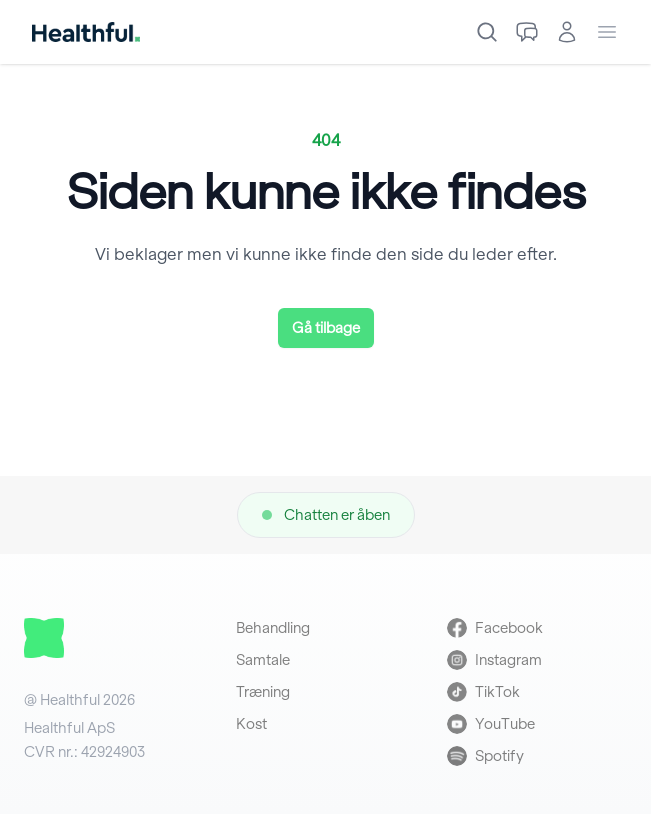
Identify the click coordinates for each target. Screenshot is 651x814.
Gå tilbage (326, 328)
